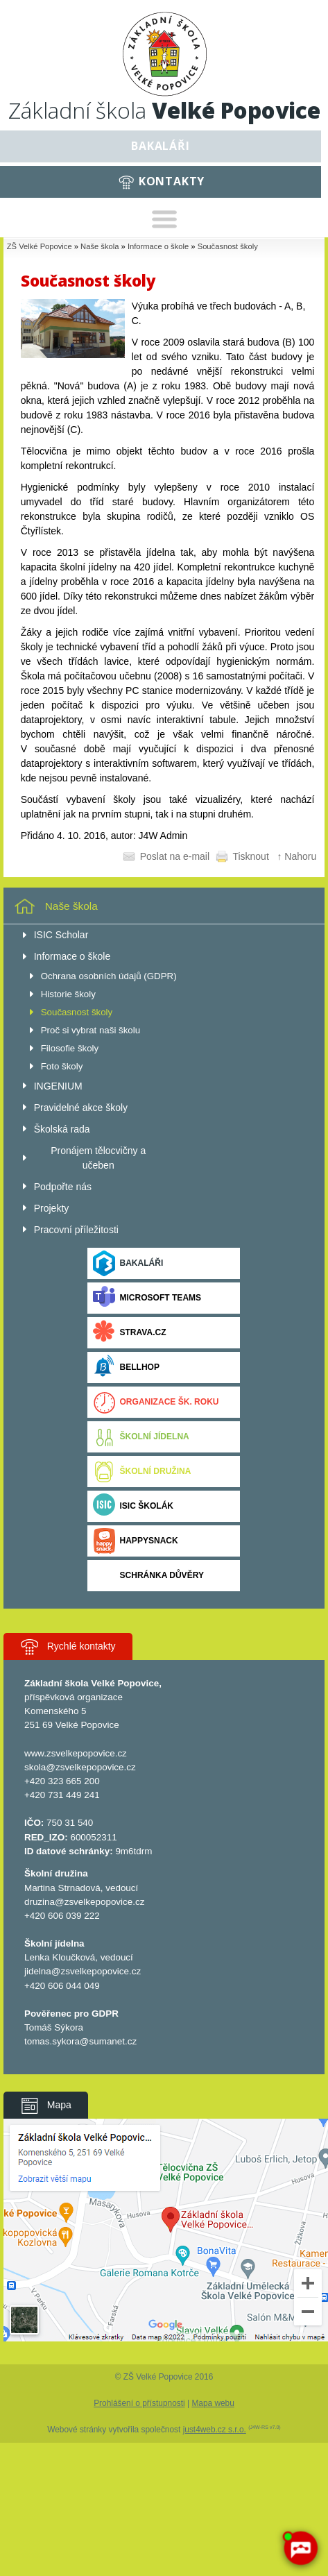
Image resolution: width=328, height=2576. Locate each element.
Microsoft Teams (147, 1298)
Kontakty (172, 181)
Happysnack (135, 1541)
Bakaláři (160, 145)
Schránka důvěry (148, 1575)
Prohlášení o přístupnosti (139, 2403)
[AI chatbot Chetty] (300, 2548)
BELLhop (126, 1367)
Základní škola (164, 110)
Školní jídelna (141, 1437)
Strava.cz (129, 1333)
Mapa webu (212, 2403)
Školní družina (142, 1471)
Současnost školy (228, 246)
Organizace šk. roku (155, 1402)
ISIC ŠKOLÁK (133, 1506)
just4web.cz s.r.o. (214, 2429)
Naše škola (99, 246)
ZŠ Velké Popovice (39, 246)
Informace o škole (158, 246)
